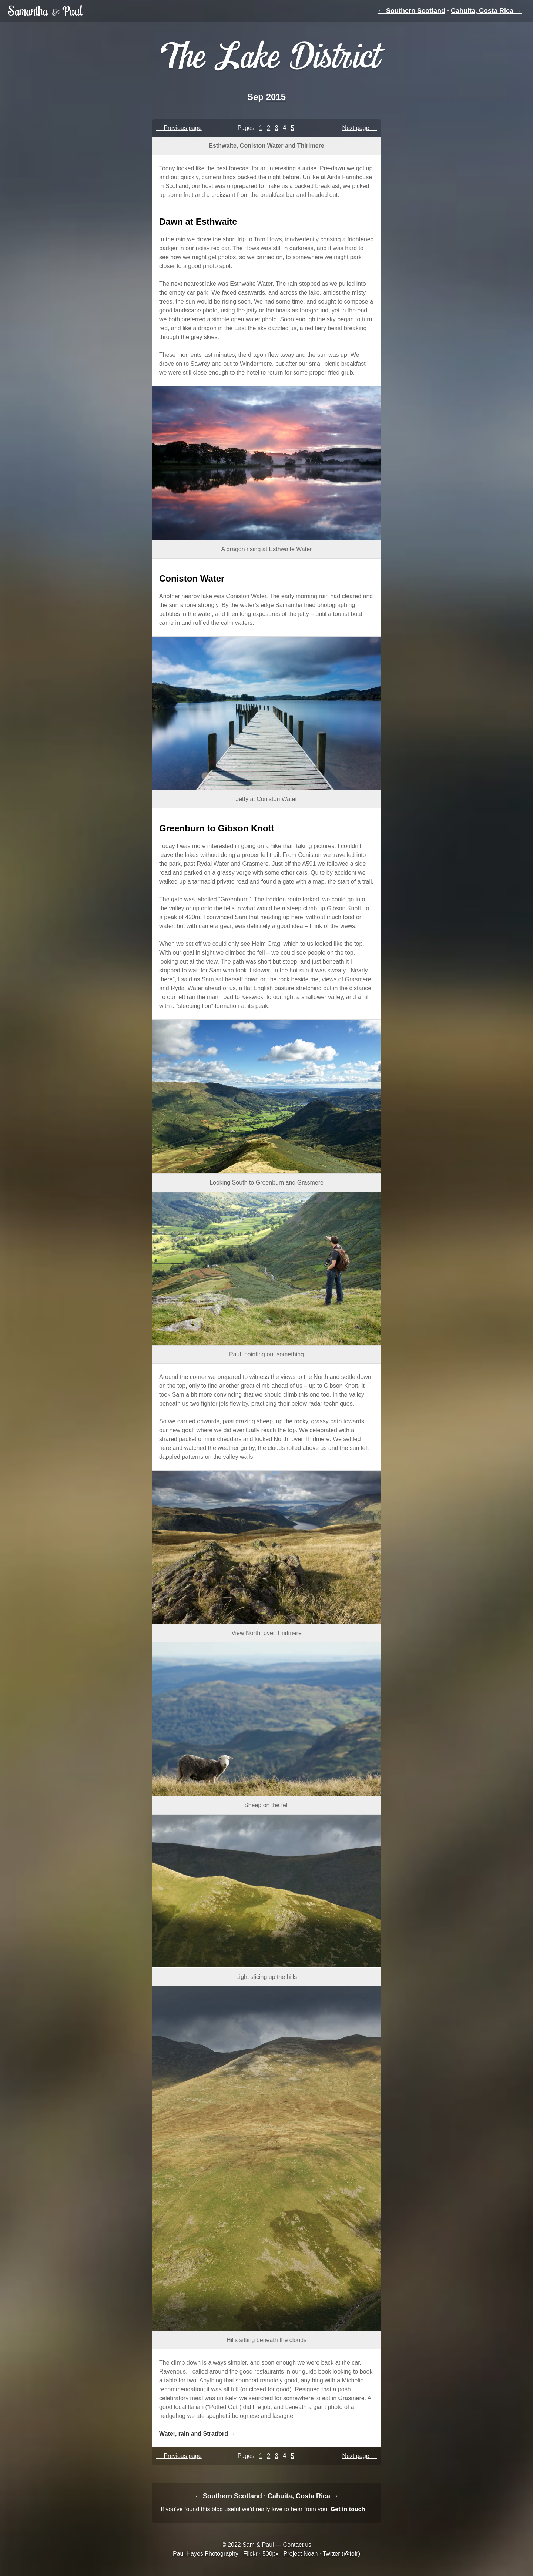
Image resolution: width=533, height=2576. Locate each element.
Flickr (250, 2553)
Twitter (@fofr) (341, 2553)
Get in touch (348, 2509)
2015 (276, 97)
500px (270, 2553)
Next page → (359, 128)
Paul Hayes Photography (205, 2553)
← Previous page (179, 128)
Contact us (297, 2545)
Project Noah (301, 2553)
